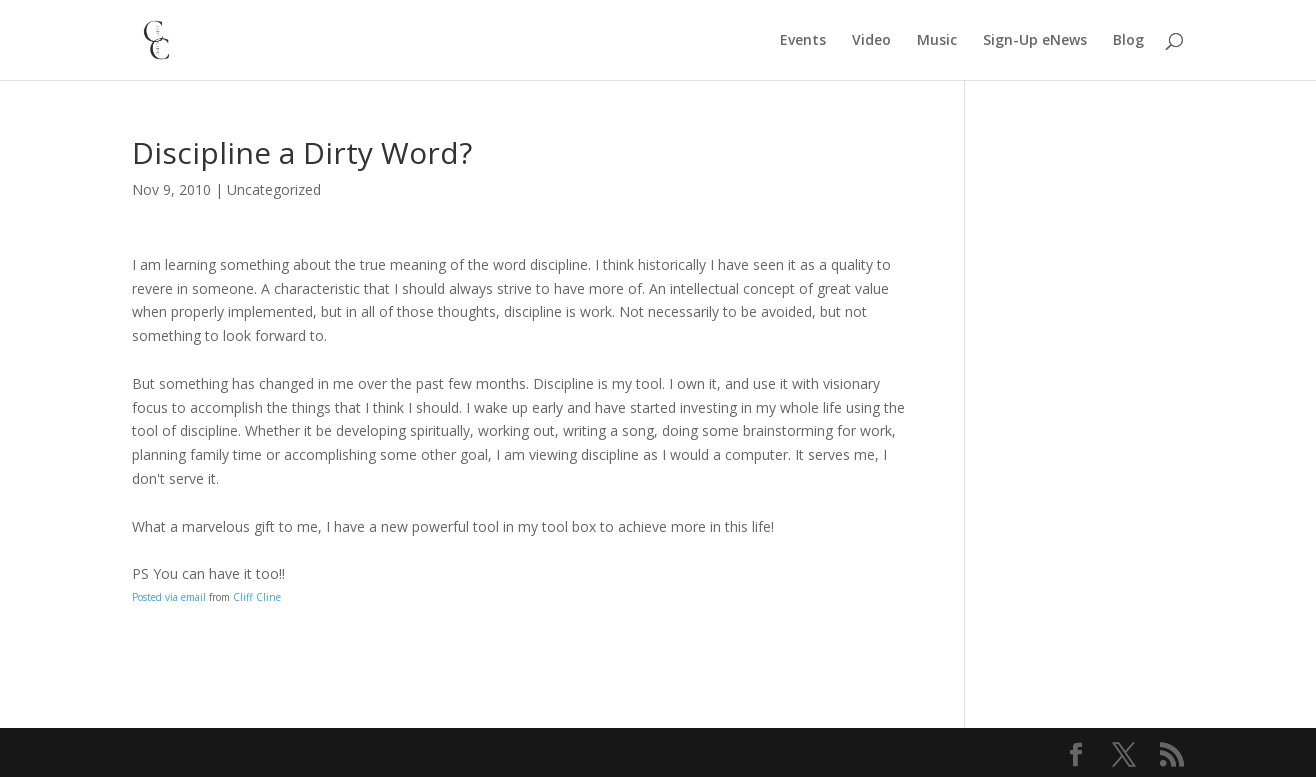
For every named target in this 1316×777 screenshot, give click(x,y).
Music (937, 41)
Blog (1128, 41)
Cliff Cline (257, 597)
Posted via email (169, 597)
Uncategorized (274, 189)
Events (803, 41)
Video (871, 41)
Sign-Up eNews (1035, 41)
